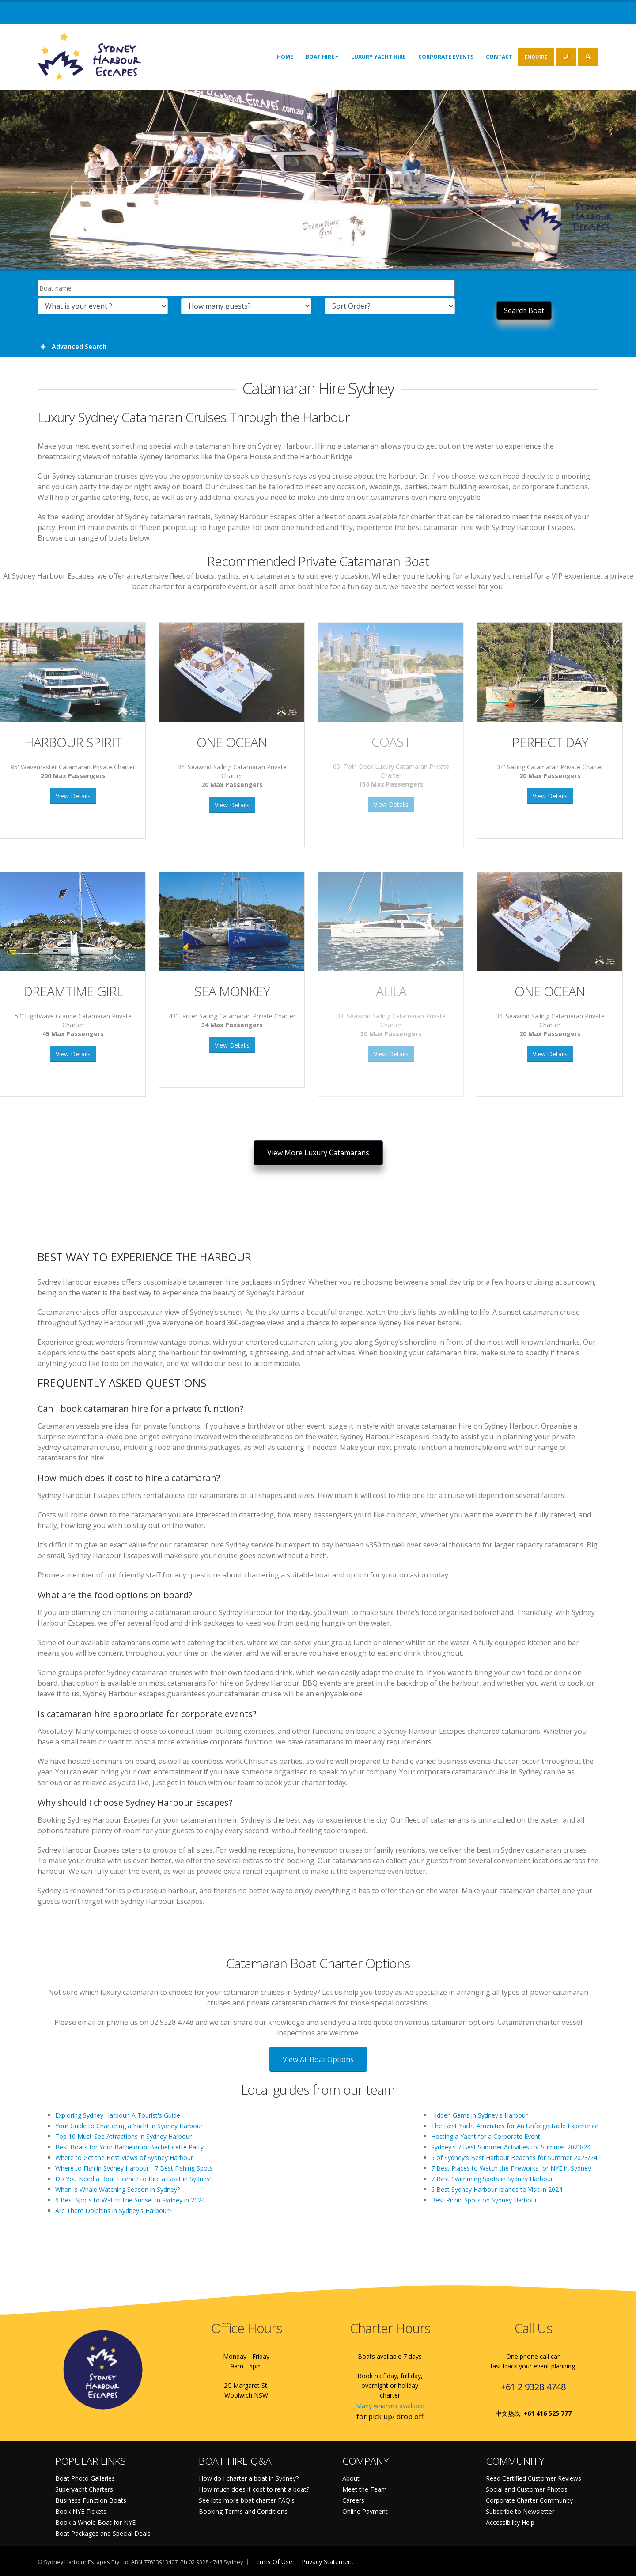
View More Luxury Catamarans (318, 1152)
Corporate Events (445, 57)
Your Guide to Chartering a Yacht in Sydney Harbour (129, 2126)
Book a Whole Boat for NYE (95, 2522)
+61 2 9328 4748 (533, 2387)
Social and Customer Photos (527, 2489)
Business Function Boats (90, 2500)
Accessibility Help (510, 2522)
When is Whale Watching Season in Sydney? (117, 2189)
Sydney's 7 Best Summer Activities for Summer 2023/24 (511, 2147)
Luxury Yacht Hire (378, 57)
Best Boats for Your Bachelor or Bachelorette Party (129, 2147)
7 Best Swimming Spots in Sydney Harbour (492, 2179)
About (351, 2478)
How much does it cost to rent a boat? (254, 2489)
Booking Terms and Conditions (243, 2511)
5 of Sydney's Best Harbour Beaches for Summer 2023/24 (514, 2157)
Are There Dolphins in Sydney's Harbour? (113, 2210)
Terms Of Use (272, 2561)
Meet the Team (364, 2489)
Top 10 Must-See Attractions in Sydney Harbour (123, 2136)
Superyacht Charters (84, 2489)
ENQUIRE (536, 56)
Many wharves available (390, 2406)
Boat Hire (322, 56)
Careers (353, 2500)
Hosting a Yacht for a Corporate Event (485, 2136)
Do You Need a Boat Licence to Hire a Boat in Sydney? (133, 2179)
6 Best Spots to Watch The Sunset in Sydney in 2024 (130, 2200)
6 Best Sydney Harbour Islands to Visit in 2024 (496, 2189)
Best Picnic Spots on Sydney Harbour (484, 2200)
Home (285, 57)
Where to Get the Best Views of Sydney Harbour (124, 2157)
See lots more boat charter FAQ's (247, 2500)
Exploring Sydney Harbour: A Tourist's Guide (117, 2115)
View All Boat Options (318, 2059)
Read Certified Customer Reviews (533, 2478)
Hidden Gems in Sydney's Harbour (479, 2115)
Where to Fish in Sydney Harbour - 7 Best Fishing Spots (134, 2168)
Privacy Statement (328, 2561)
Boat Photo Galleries (85, 2478)
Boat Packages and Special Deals (103, 2533)
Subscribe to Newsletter (520, 2511)
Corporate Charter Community (529, 2500)
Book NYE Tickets (80, 2511)
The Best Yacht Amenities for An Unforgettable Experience (514, 2126)
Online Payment (365, 2511)
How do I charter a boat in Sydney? (249, 2478)
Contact (499, 57)
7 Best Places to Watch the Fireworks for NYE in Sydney (511, 2168)
